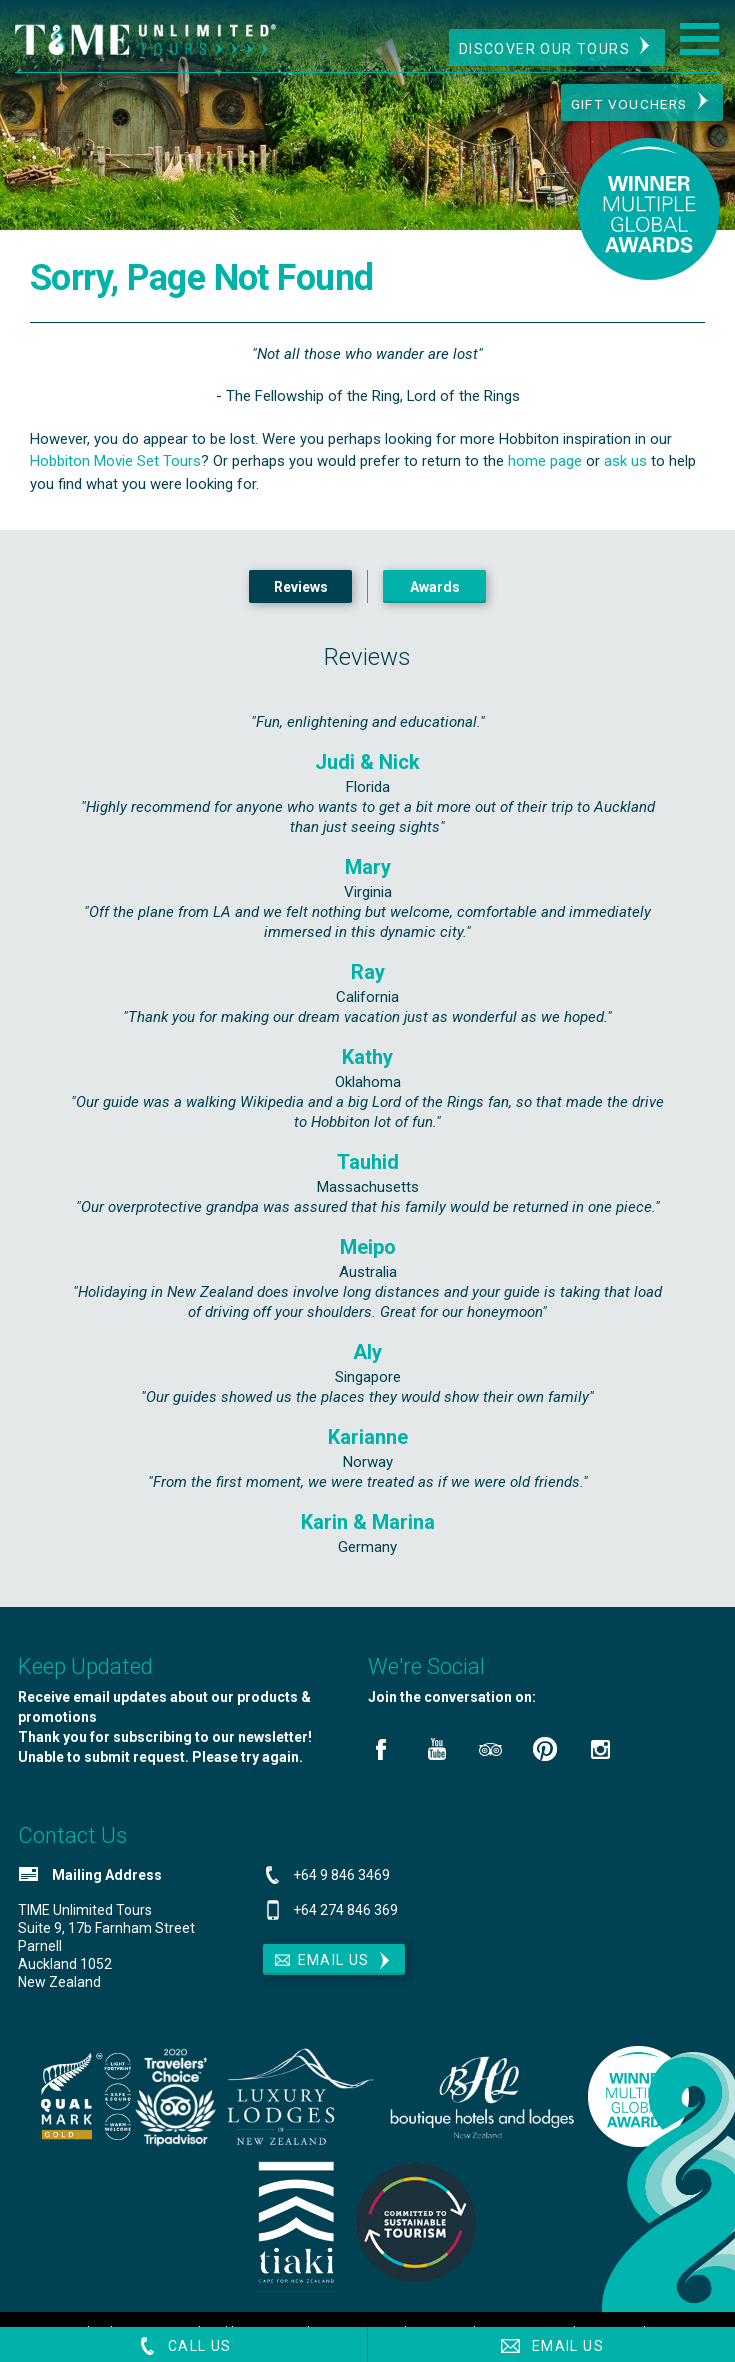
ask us (625, 471)
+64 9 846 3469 (341, 1885)
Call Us (183, 2346)
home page (545, 471)
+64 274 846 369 (345, 1920)
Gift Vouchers (624, 105)
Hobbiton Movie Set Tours (115, 471)
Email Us (551, 2346)
